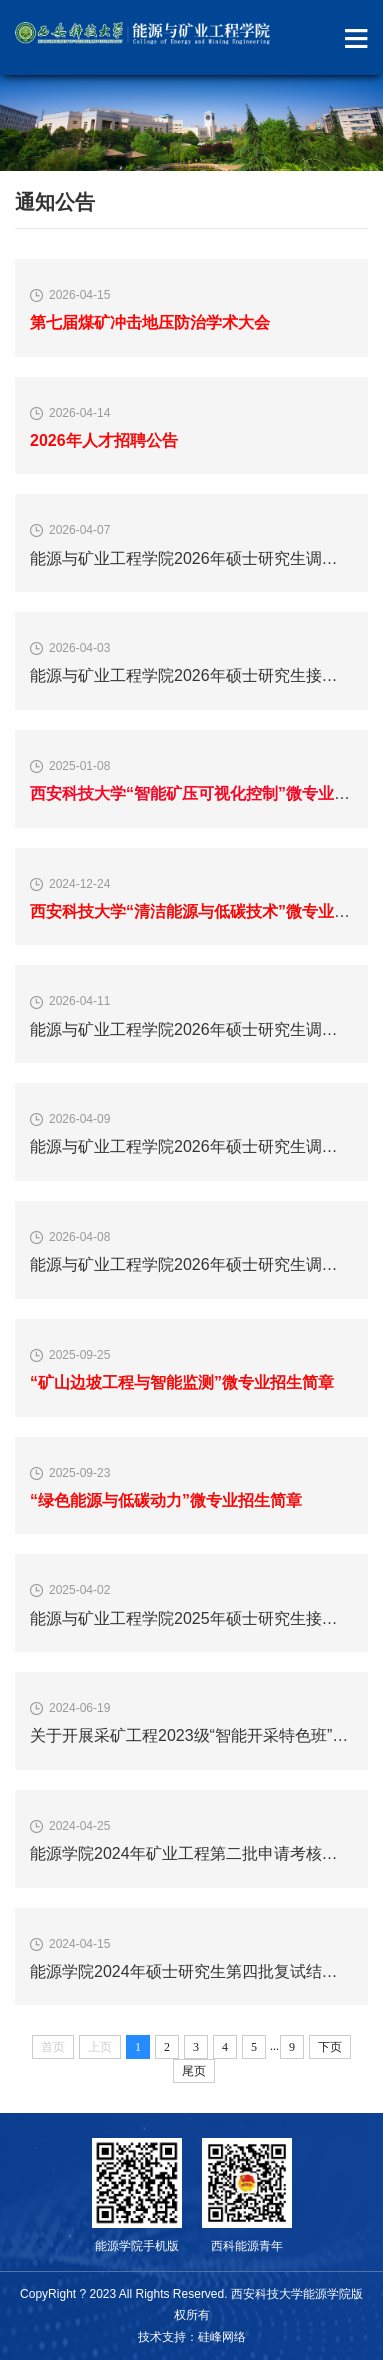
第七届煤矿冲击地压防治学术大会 (150, 322)
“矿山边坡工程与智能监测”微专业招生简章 (182, 1382)
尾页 (194, 2071)
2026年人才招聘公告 (104, 440)
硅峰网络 (222, 2337)
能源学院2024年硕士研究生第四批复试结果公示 (200, 1971)
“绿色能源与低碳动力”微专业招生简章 (166, 1500)
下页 (330, 2047)
